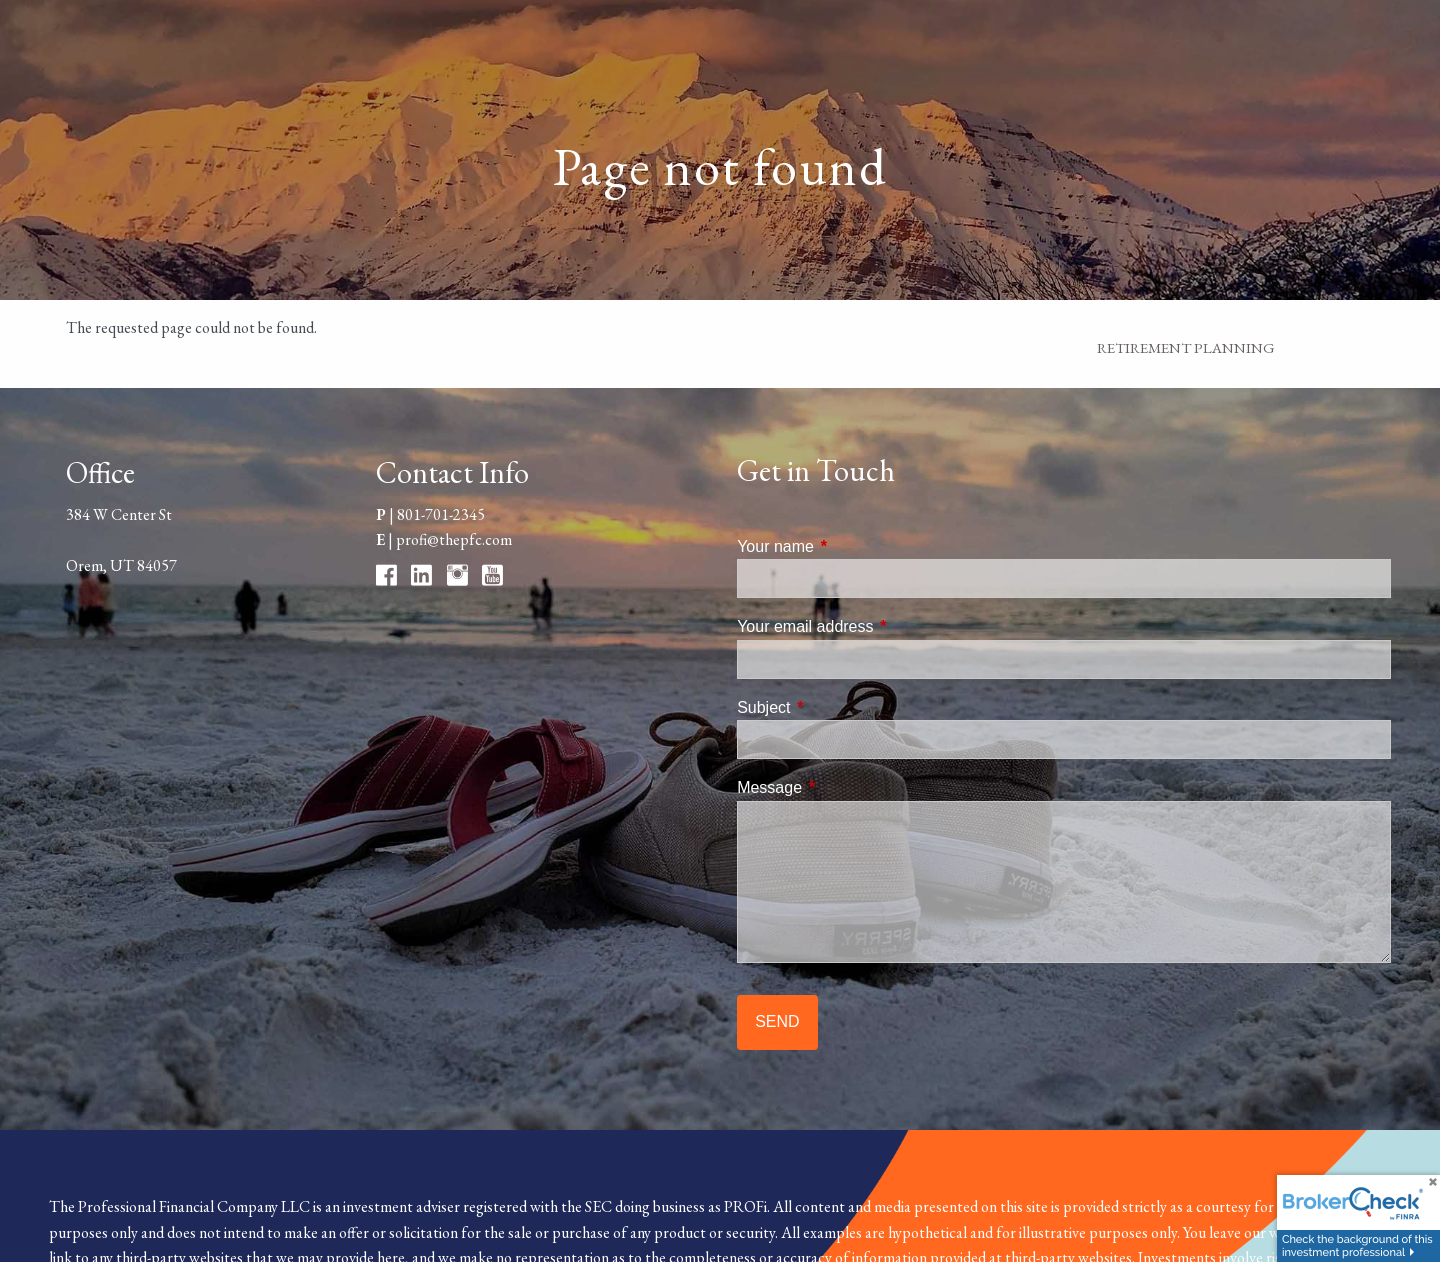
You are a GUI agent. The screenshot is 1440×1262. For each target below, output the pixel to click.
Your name (851, 546)
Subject (839, 707)
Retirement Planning (1186, 347)
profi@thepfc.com (454, 539)
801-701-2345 (441, 514)
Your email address (881, 626)
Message (845, 787)
